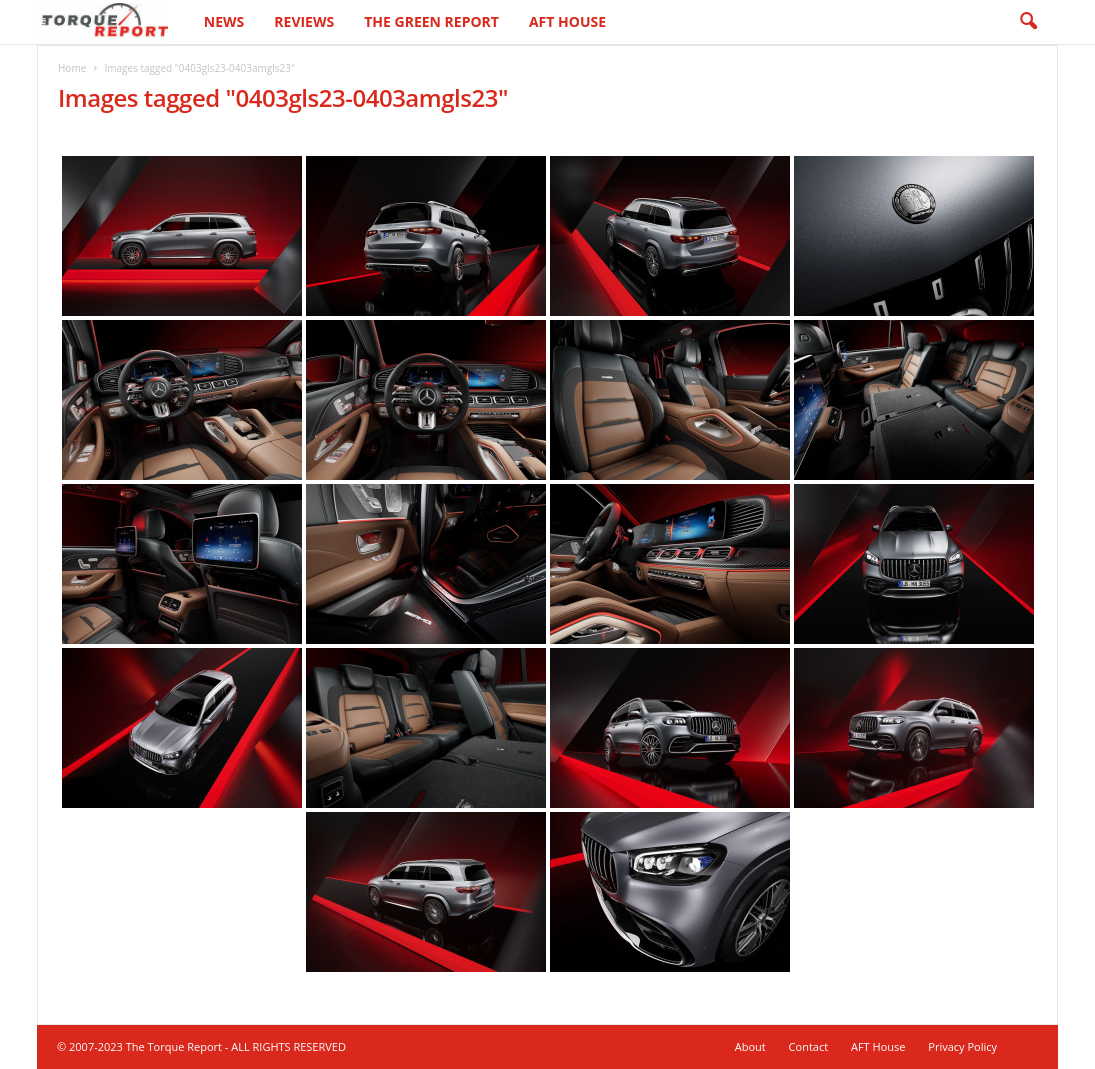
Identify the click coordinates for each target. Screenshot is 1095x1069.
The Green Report (431, 21)
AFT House (567, 21)
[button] (1028, 22)
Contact (809, 1046)
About (750, 1046)
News (224, 21)
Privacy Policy (962, 1046)
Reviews (304, 21)
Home (72, 68)
